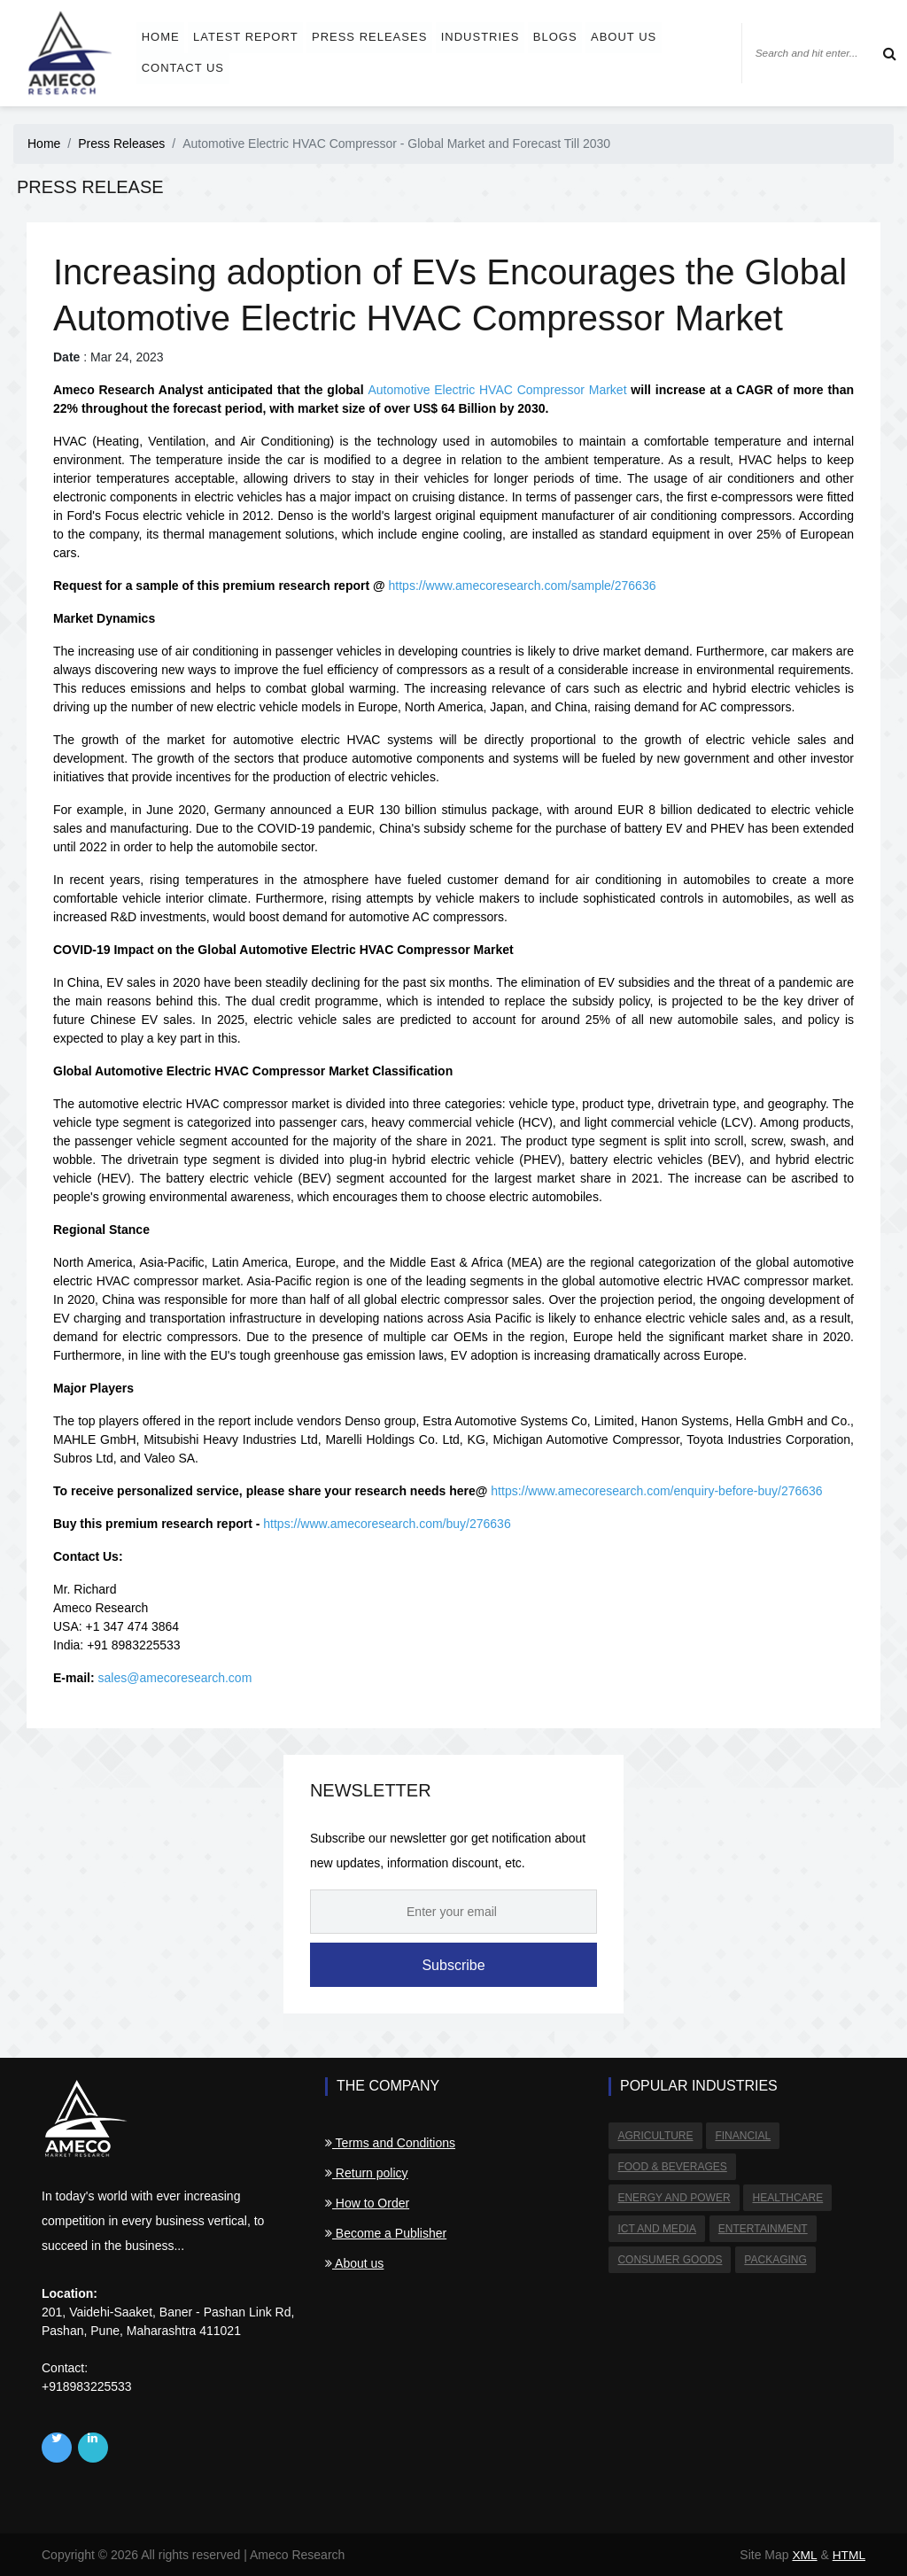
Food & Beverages (671, 2166)
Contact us (184, 67)
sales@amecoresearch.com (175, 1678)
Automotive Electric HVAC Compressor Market (497, 390)
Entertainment (761, 2226)
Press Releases (367, 36)
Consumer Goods (669, 2256)
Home (162, 36)
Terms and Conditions (390, 2143)
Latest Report (245, 36)
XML (803, 2555)
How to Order (367, 2203)
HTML (848, 2555)
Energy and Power (673, 2196)
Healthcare (786, 2196)
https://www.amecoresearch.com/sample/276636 (522, 585)
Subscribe (453, 1965)
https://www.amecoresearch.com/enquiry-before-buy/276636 (656, 1491)
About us (618, 36)
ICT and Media (656, 2226)
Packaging (774, 2256)
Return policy (366, 2173)
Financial (742, 2136)
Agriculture (655, 2136)
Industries (477, 36)
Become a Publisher (385, 2233)
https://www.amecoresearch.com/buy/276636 (386, 1524)
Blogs (551, 36)
